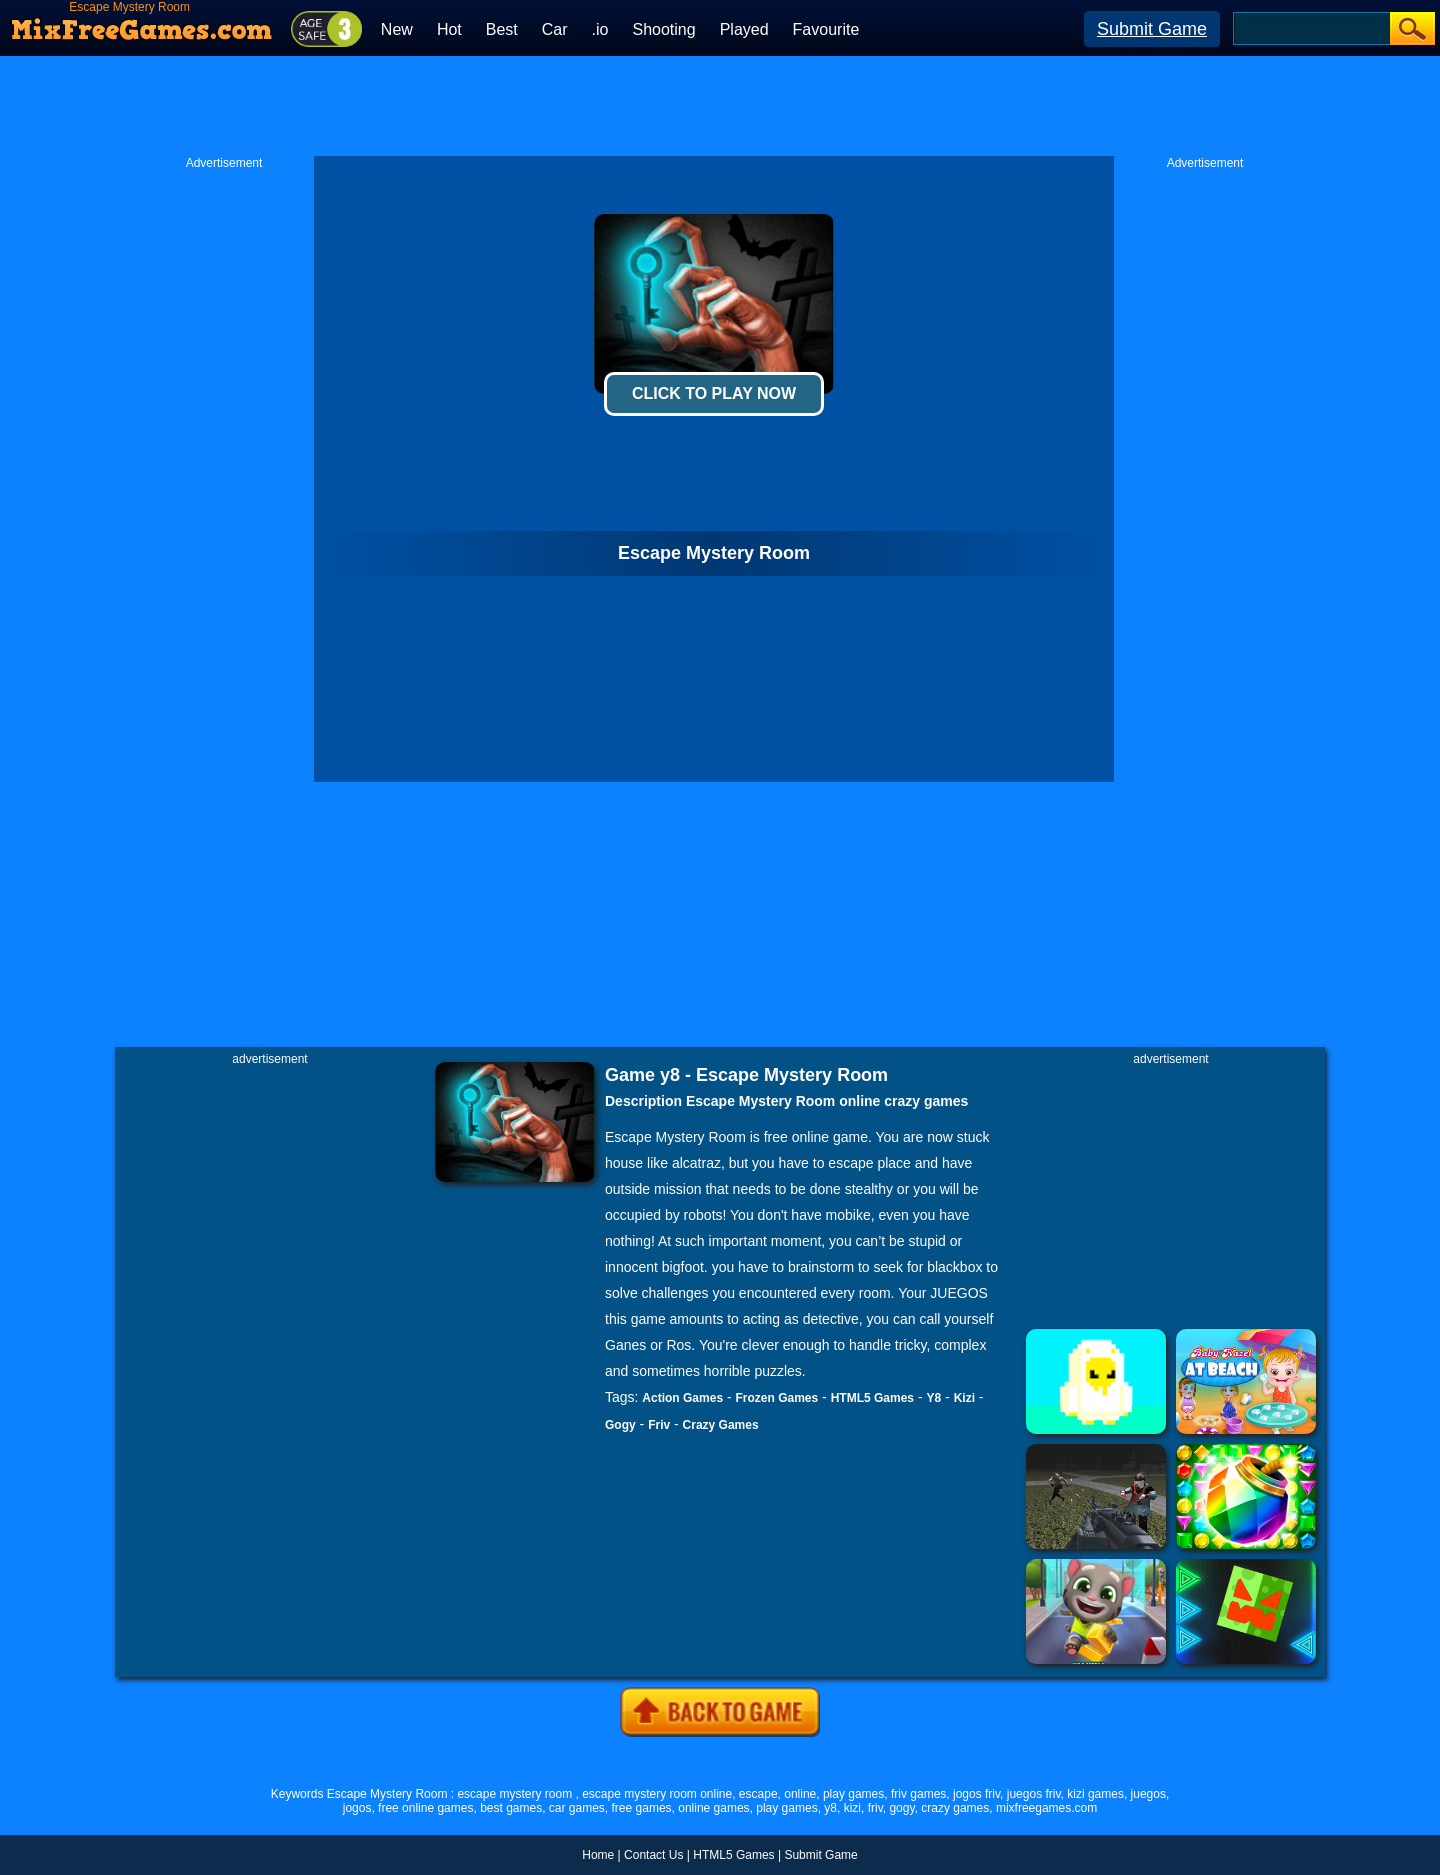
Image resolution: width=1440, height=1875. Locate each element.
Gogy (620, 1425)
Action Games (682, 1398)
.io (600, 29)
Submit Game (1152, 29)
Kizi (964, 1398)
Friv (659, 1425)
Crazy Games (721, 1425)
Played (744, 29)
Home (598, 1855)
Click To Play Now (714, 393)
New (397, 29)
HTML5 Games (872, 1398)
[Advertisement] (720, 106)
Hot (449, 29)
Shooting (663, 29)
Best (502, 29)
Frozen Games (777, 1398)
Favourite (826, 29)
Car (555, 29)
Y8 (933, 1398)
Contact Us (653, 1855)
